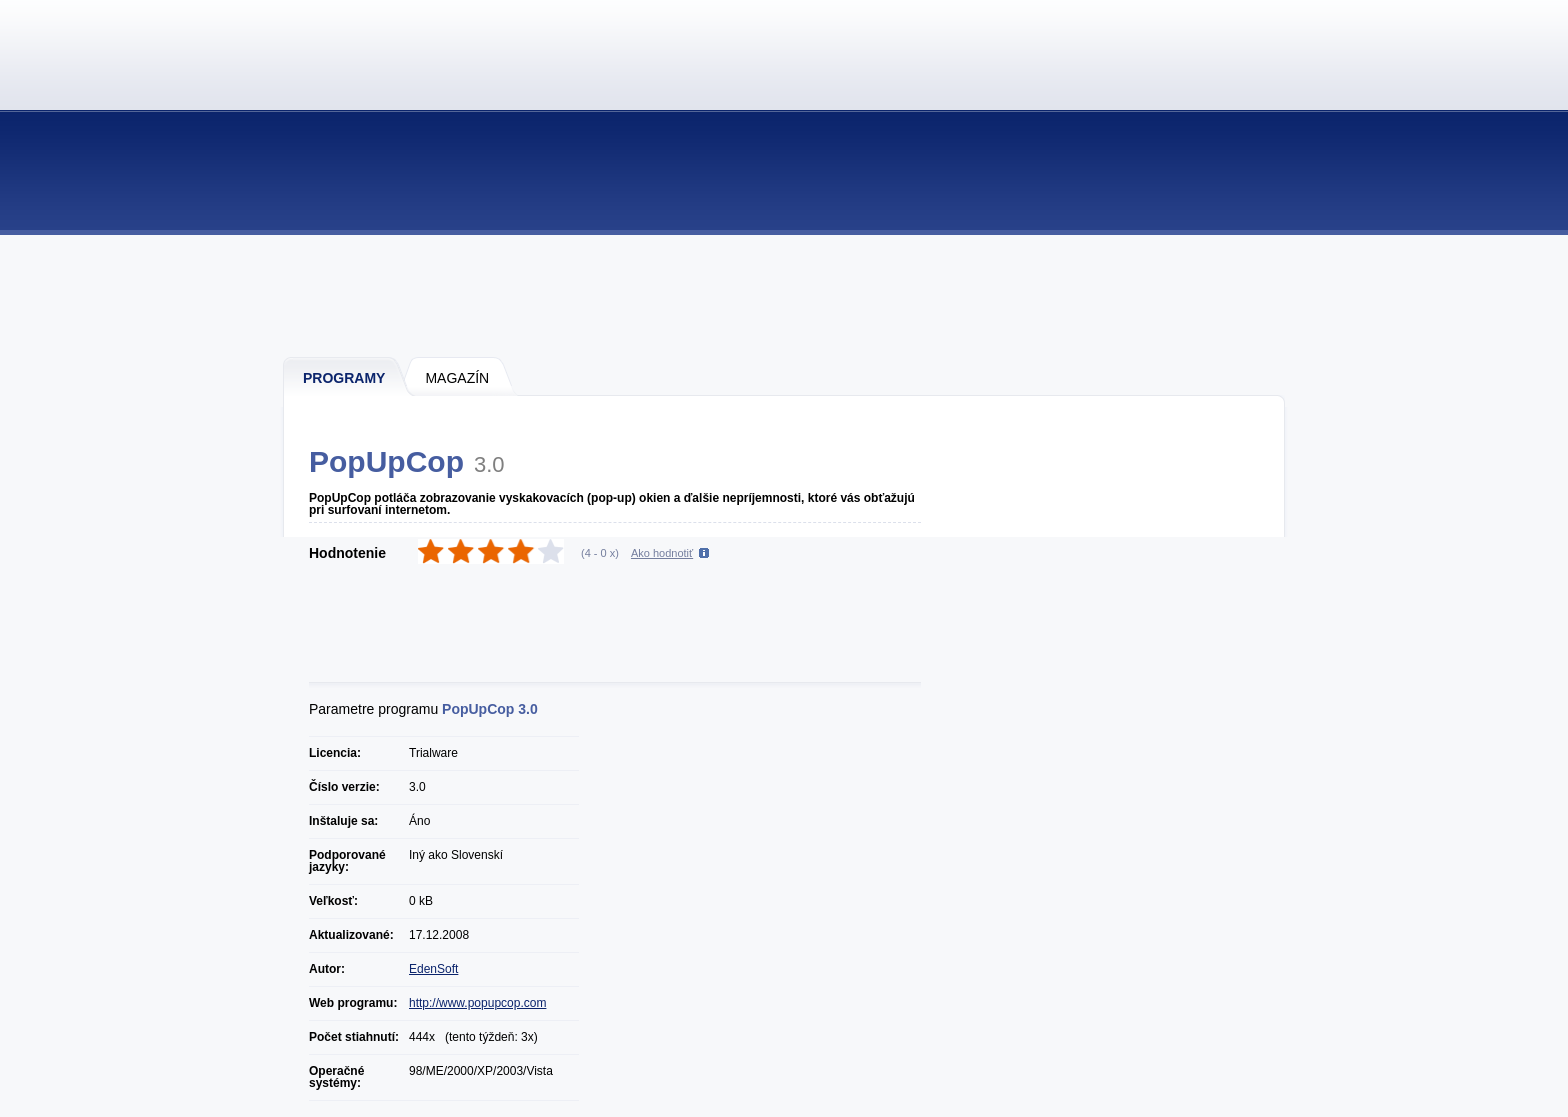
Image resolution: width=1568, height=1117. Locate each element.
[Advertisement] (785, 295)
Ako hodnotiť (662, 553)
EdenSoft (433, 969)
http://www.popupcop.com (477, 1003)
